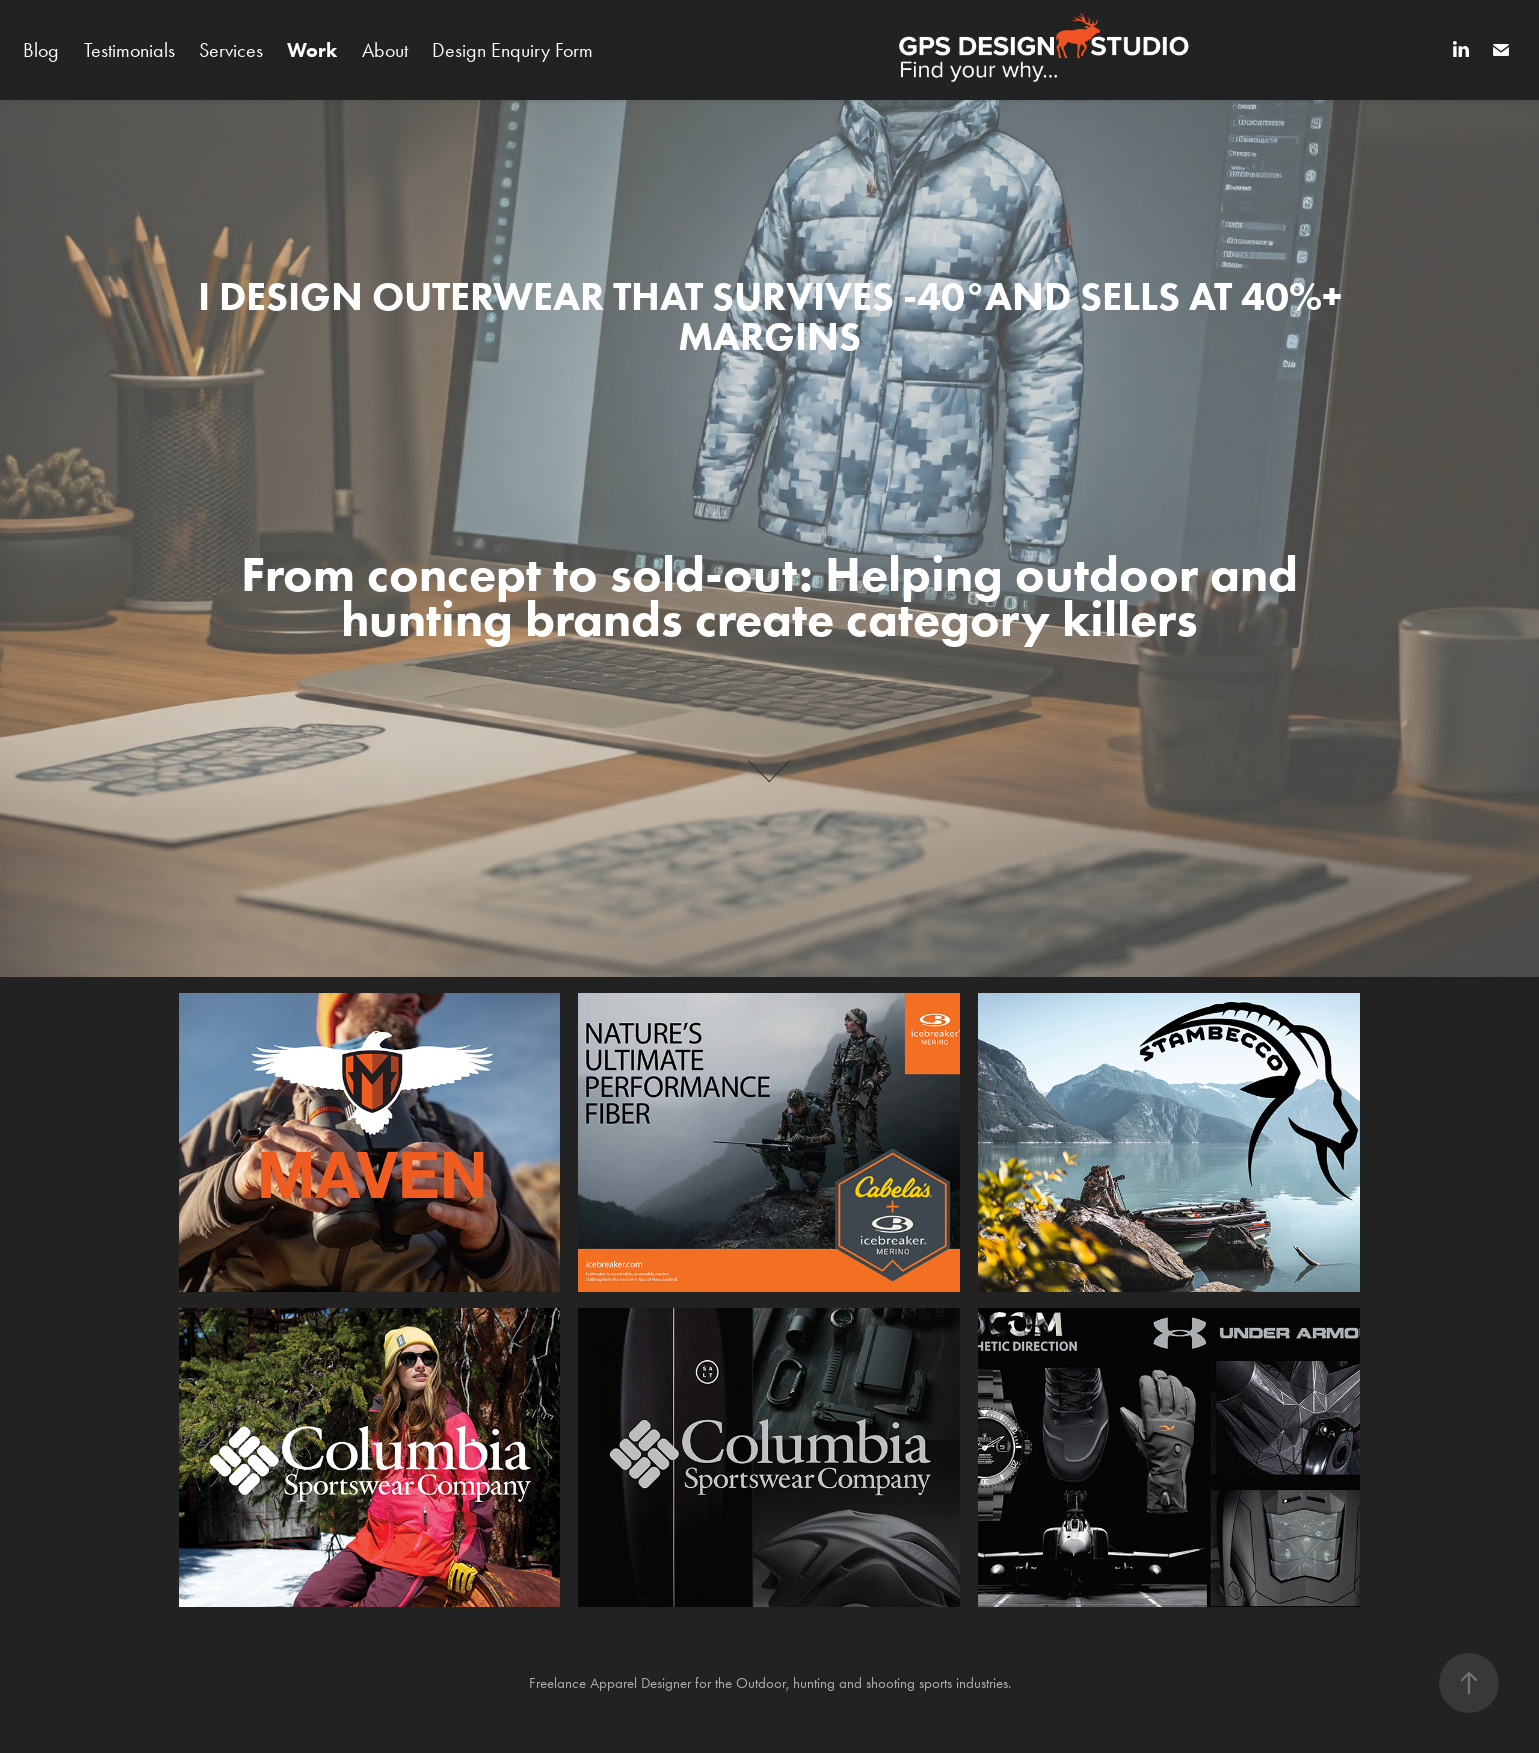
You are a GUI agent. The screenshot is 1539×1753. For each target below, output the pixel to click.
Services (231, 50)
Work (312, 50)
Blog (41, 50)
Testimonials (129, 50)
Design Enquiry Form (512, 50)
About (385, 50)
